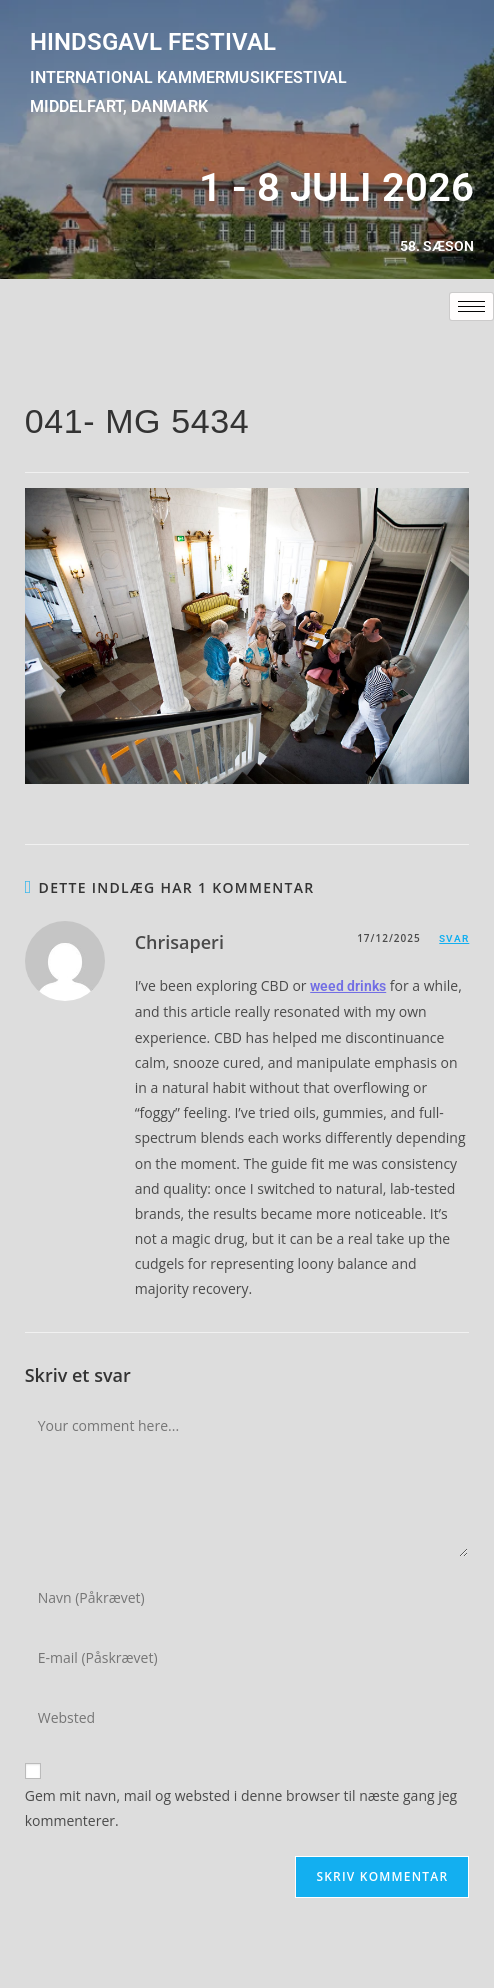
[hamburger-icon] (471, 306)
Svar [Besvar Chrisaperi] (454, 938)
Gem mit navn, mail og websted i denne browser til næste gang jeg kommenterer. (241, 1808)
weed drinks (348, 986)
